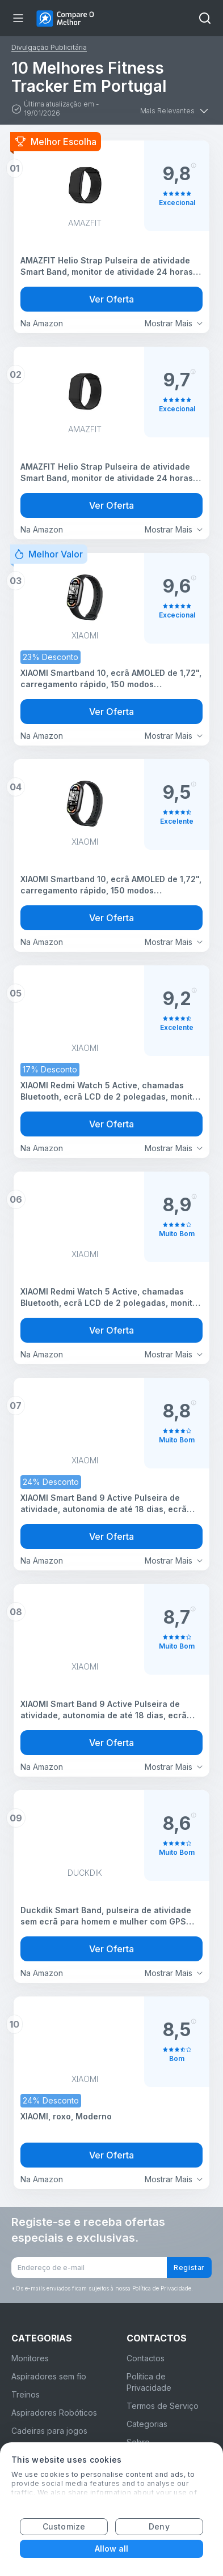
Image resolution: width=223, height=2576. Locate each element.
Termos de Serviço (163, 2406)
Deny (159, 2526)
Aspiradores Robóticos (54, 2412)
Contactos (146, 2358)
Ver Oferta (111, 299)
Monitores (30, 2358)
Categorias (147, 2424)
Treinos (25, 2394)
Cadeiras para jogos (49, 2431)
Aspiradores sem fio (48, 2376)
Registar (189, 2267)
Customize (64, 2526)
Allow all (112, 2548)
